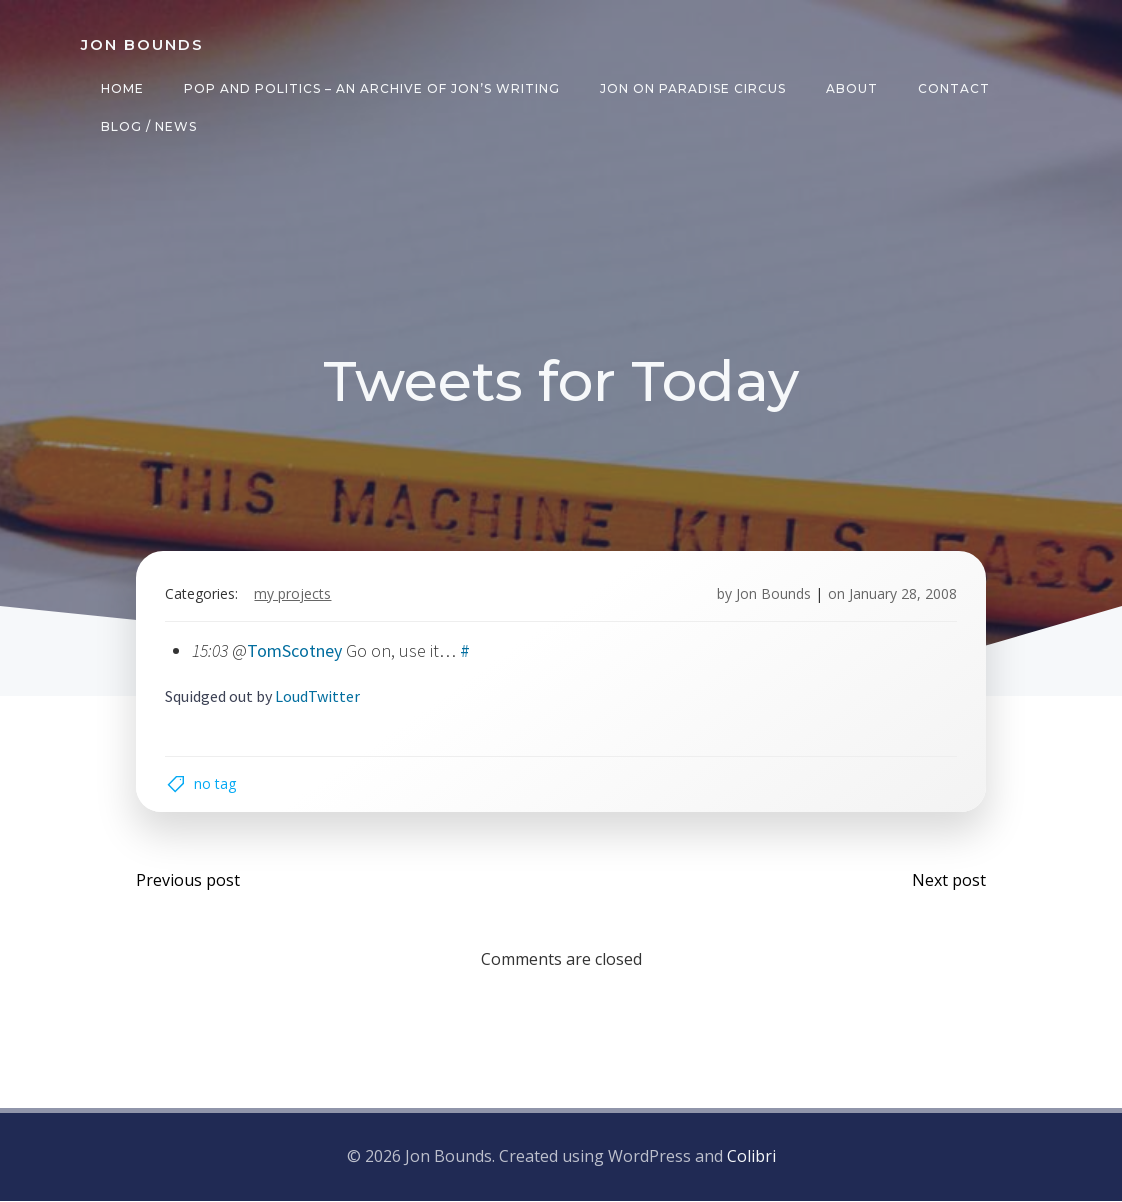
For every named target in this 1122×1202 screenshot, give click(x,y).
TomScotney (295, 651)
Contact (954, 88)
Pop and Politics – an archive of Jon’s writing (372, 88)
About (852, 88)
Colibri (751, 1158)
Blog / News (149, 126)
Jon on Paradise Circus (693, 88)
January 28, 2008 (902, 594)
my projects (293, 594)
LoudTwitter (318, 697)
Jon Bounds (772, 594)
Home (122, 88)
